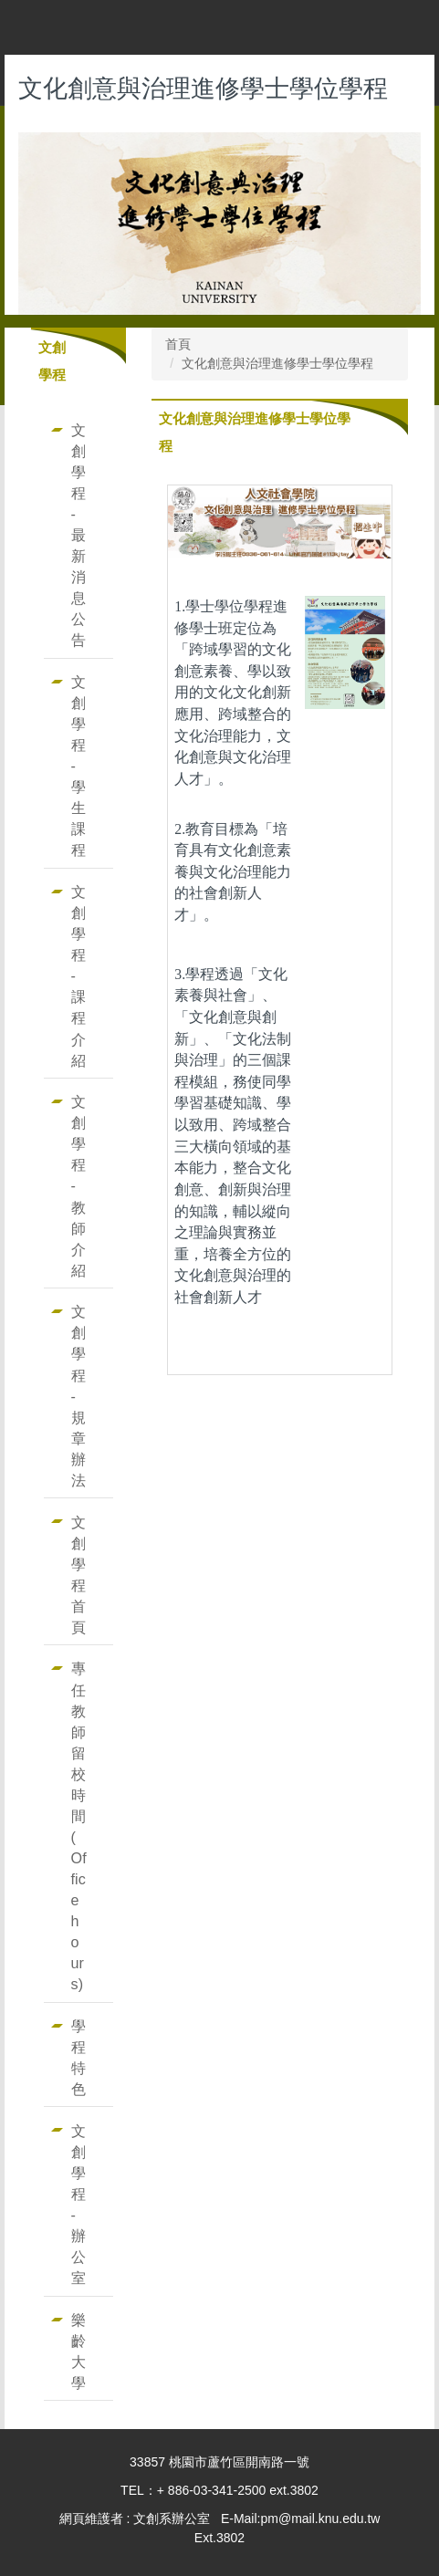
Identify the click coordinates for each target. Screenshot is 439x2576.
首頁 (178, 344)
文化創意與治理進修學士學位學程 (277, 363)
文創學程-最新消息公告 (78, 535)
